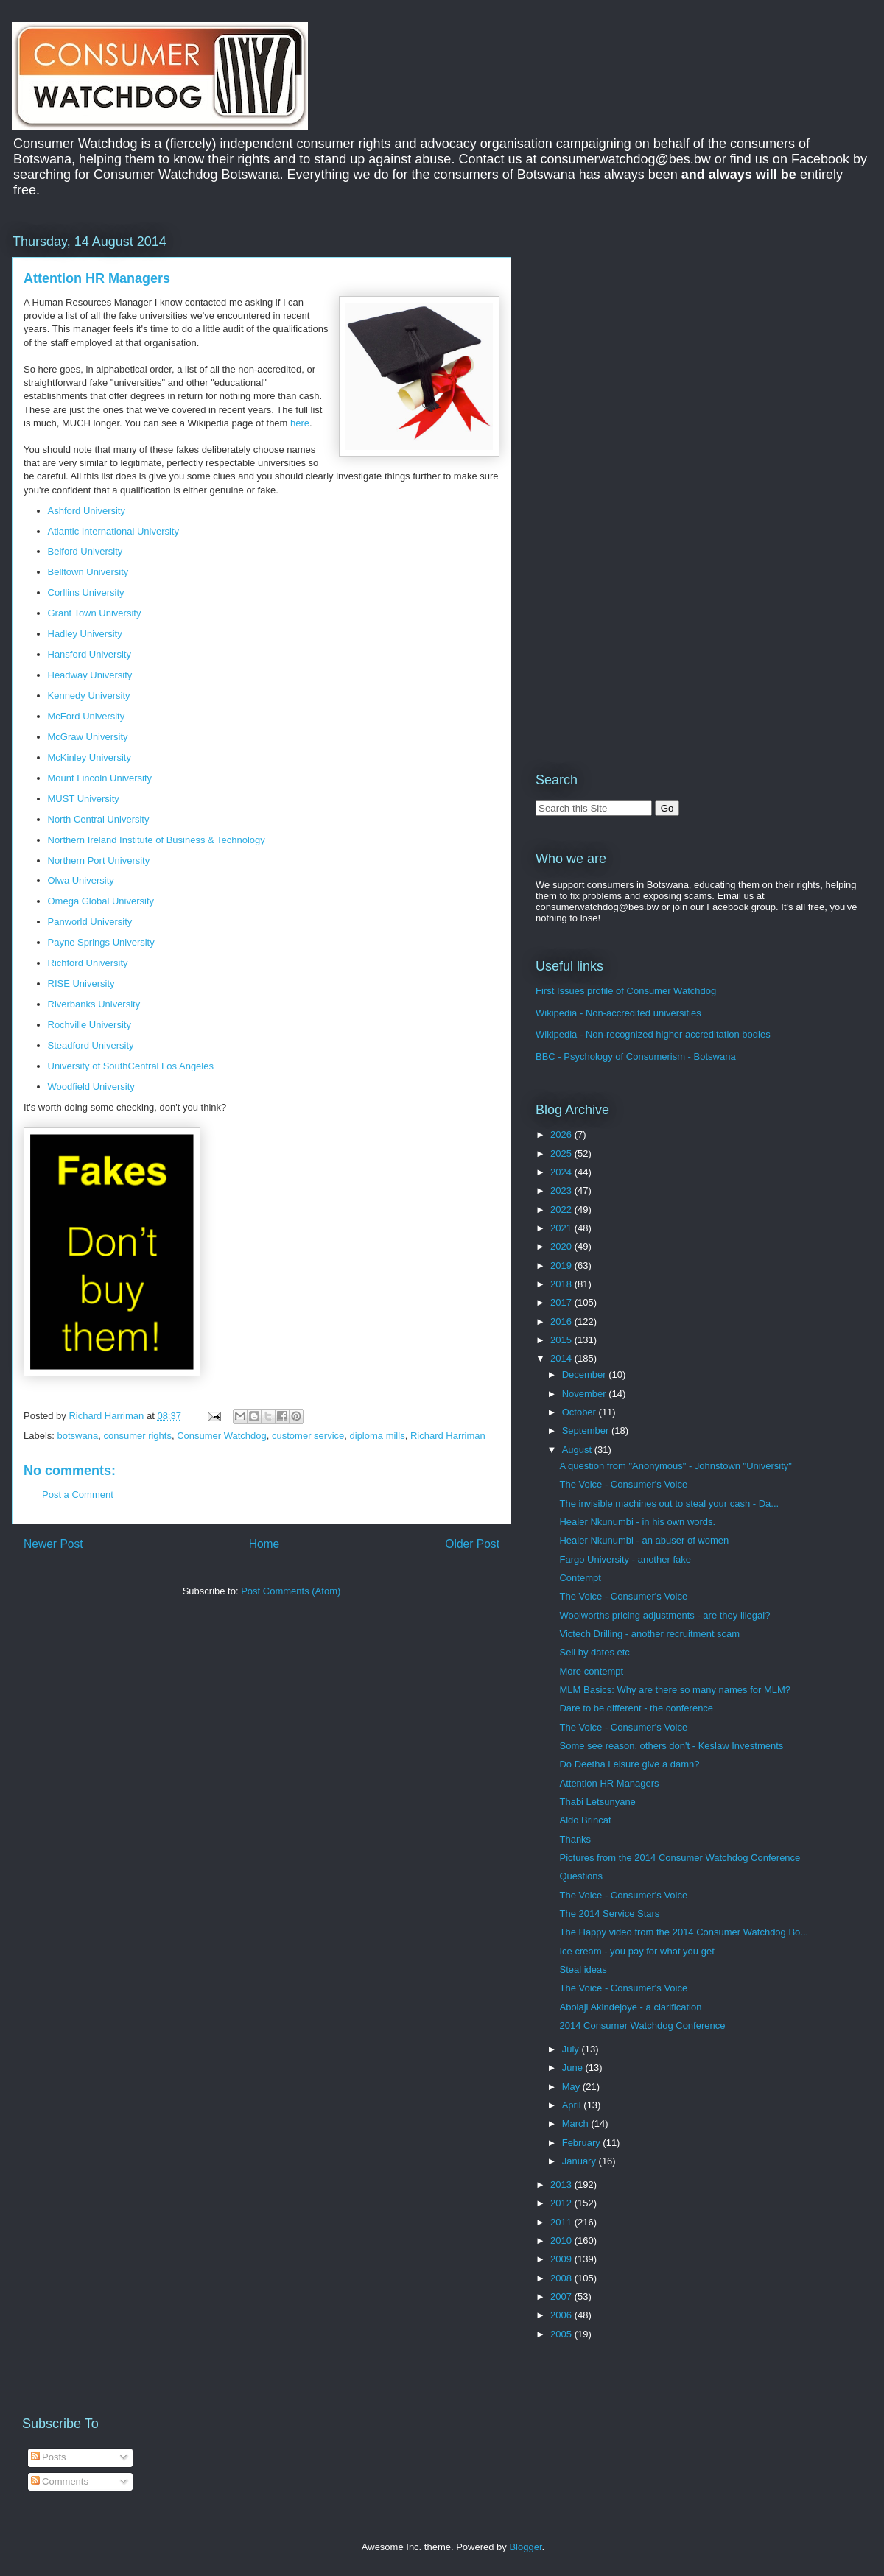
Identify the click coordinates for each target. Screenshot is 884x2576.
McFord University (86, 716)
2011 (562, 2222)
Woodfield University (91, 1086)
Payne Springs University (101, 942)
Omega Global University (101, 901)
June (574, 2067)
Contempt (579, 1577)
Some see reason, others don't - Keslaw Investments (671, 1745)
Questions (581, 1876)
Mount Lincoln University (100, 778)
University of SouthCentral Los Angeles (131, 1065)
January (580, 2161)
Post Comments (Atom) (290, 1591)
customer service (308, 1435)
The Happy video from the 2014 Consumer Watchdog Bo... (683, 1932)
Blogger (525, 2546)
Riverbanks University (94, 1004)
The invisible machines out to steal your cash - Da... (669, 1503)
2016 (562, 1321)
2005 (562, 2334)
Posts (48, 2457)
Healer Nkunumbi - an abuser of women (644, 1540)
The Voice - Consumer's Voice (623, 1484)
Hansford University (89, 654)
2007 (562, 2296)
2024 (562, 1172)
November (585, 1393)
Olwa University (81, 880)
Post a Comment (77, 1494)
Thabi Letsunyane (597, 1801)
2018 (562, 1283)
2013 (562, 2184)
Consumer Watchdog (222, 1435)
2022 (562, 1209)
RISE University (81, 983)
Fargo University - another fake (624, 1559)
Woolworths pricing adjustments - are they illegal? (664, 1615)
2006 (562, 2314)
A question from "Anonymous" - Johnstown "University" (675, 1465)
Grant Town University (94, 613)
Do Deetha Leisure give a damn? (629, 1764)
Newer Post (53, 1544)
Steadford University (91, 1045)
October (580, 1412)
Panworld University (90, 921)
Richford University (88, 962)
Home (264, 1544)
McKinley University (89, 757)
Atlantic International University (113, 531)
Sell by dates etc (594, 1652)
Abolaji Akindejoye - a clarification (630, 2007)
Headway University (90, 674)
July (572, 2049)
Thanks (575, 1839)
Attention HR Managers (609, 1783)
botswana (78, 1435)
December (585, 1374)
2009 (562, 2258)
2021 (562, 1228)
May (572, 2086)
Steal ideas (582, 1969)
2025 (562, 1153)
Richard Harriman (447, 1435)
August (578, 1449)
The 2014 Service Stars (609, 1913)
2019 (562, 1265)
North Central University (99, 819)
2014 (562, 1358)
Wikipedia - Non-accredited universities (618, 1012)
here (299, 423)
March (577, 2123)
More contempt (591, 1671)
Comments (59, 2481)
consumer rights (137, 1435)
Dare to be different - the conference (636, 1708)
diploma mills (377, 1435)
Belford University (85, 551)
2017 (562, 1302)
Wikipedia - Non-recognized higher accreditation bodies (653, 1034)
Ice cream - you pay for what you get (636, 1951)
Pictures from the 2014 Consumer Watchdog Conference (679, 1857)
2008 (562, 2278)
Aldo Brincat (585, 1820)
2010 (562, 2240)
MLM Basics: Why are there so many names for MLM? (674, 1689)
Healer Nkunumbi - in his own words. (637, 1521)
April (573, 2105)
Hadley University (85, 633)
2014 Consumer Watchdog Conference (642, 2025)
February (582, 2142)
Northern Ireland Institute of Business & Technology (156, 839)
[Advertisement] (659, 334)
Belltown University (88, 571)
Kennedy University (89, 695)
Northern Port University (99, 860)
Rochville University (89, 1024)
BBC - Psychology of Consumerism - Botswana (636, 1056)
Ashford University (86, 510)
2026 (562, 1134)
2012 (562, 2203)
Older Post (472, 1544)
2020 (562, 1246)
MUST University (83, 798)
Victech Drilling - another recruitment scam (649, 1633)
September (586, 1430)
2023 (562, 1190)
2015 (562, 1339)
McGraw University (88, 736)
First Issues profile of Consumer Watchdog (626, 990)
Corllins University (86, 592)
